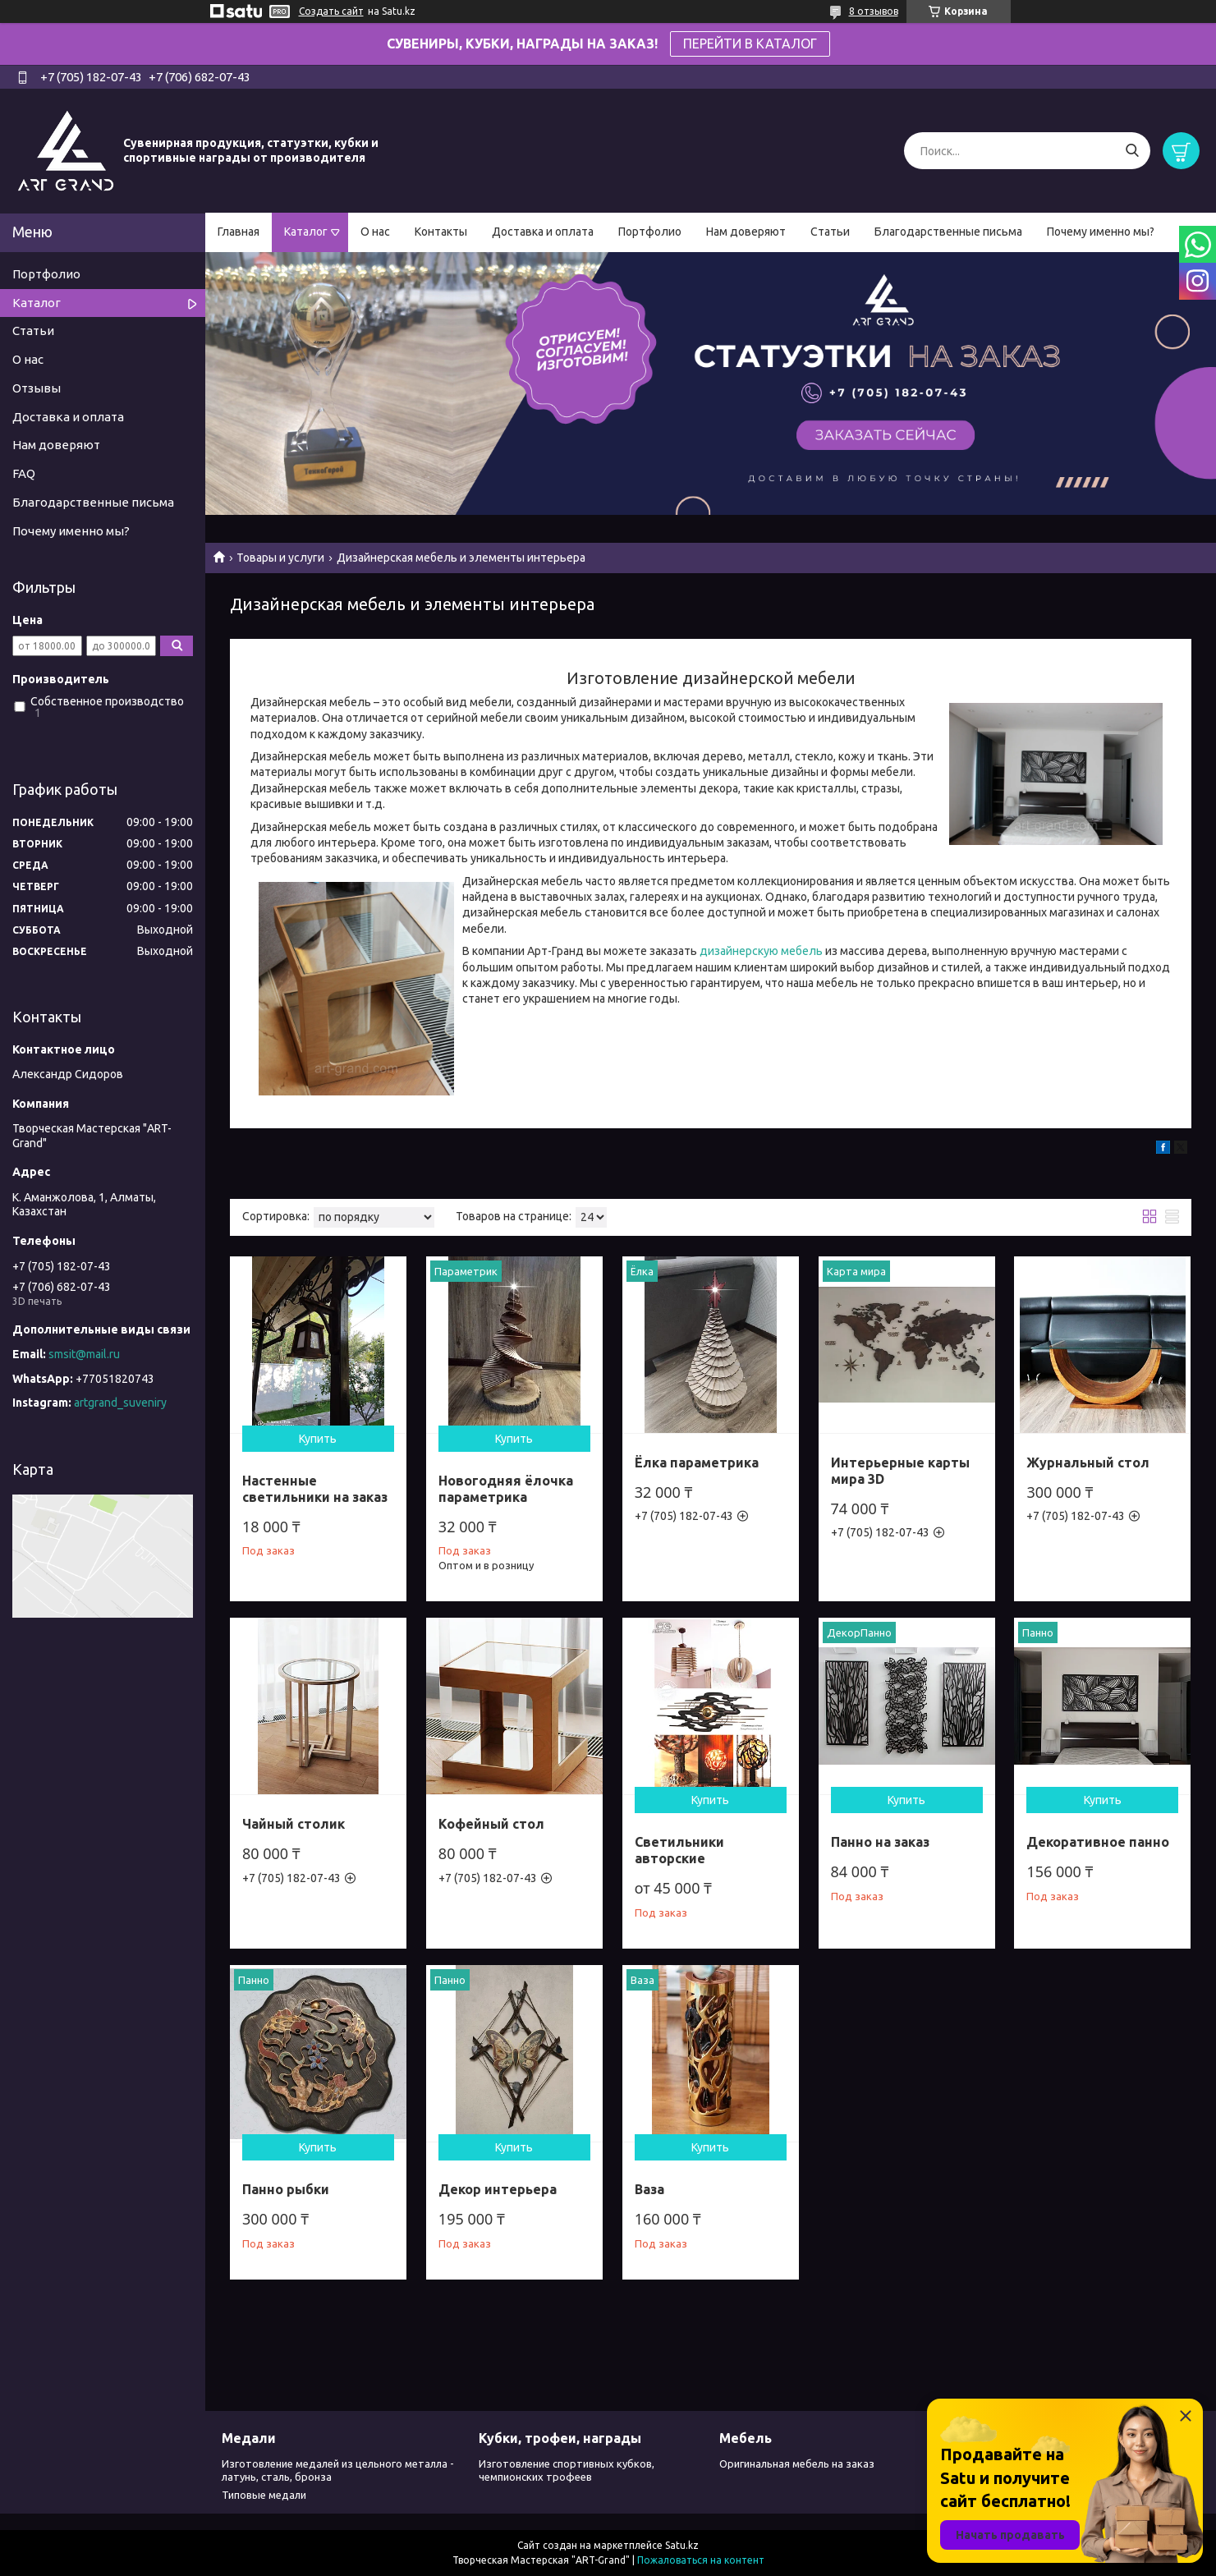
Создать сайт (331, 11)
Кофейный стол (491, 1823)
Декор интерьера (497, 2189)
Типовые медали (264, 2494)
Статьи (830, 231)
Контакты (441, 231)
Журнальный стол (1087, 1462)
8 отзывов (873, 11)
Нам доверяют (746, 231)
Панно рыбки (285, 2189)
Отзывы (36, 388)
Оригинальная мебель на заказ (796, 2463)
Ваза (649, 2189)
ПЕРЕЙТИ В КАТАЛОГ (750, 43)
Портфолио (649, 231)
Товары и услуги (280, 557)
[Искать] (1131, 150)
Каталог (306, 231)
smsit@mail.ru (84, 1354)
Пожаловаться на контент (700, 2560)
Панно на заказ (880, 1841)
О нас (375, 231)
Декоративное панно (1097, 1841)
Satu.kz (682, 2545)
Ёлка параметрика (697, 1462)
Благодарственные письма (948, 231)
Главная (238, 231)
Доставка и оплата (543, 231)
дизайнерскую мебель (761, 950)
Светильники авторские (679, 1850)
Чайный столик (293, 1823)
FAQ (23, 473)
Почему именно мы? (1100, 231)
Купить (318, 1438)
